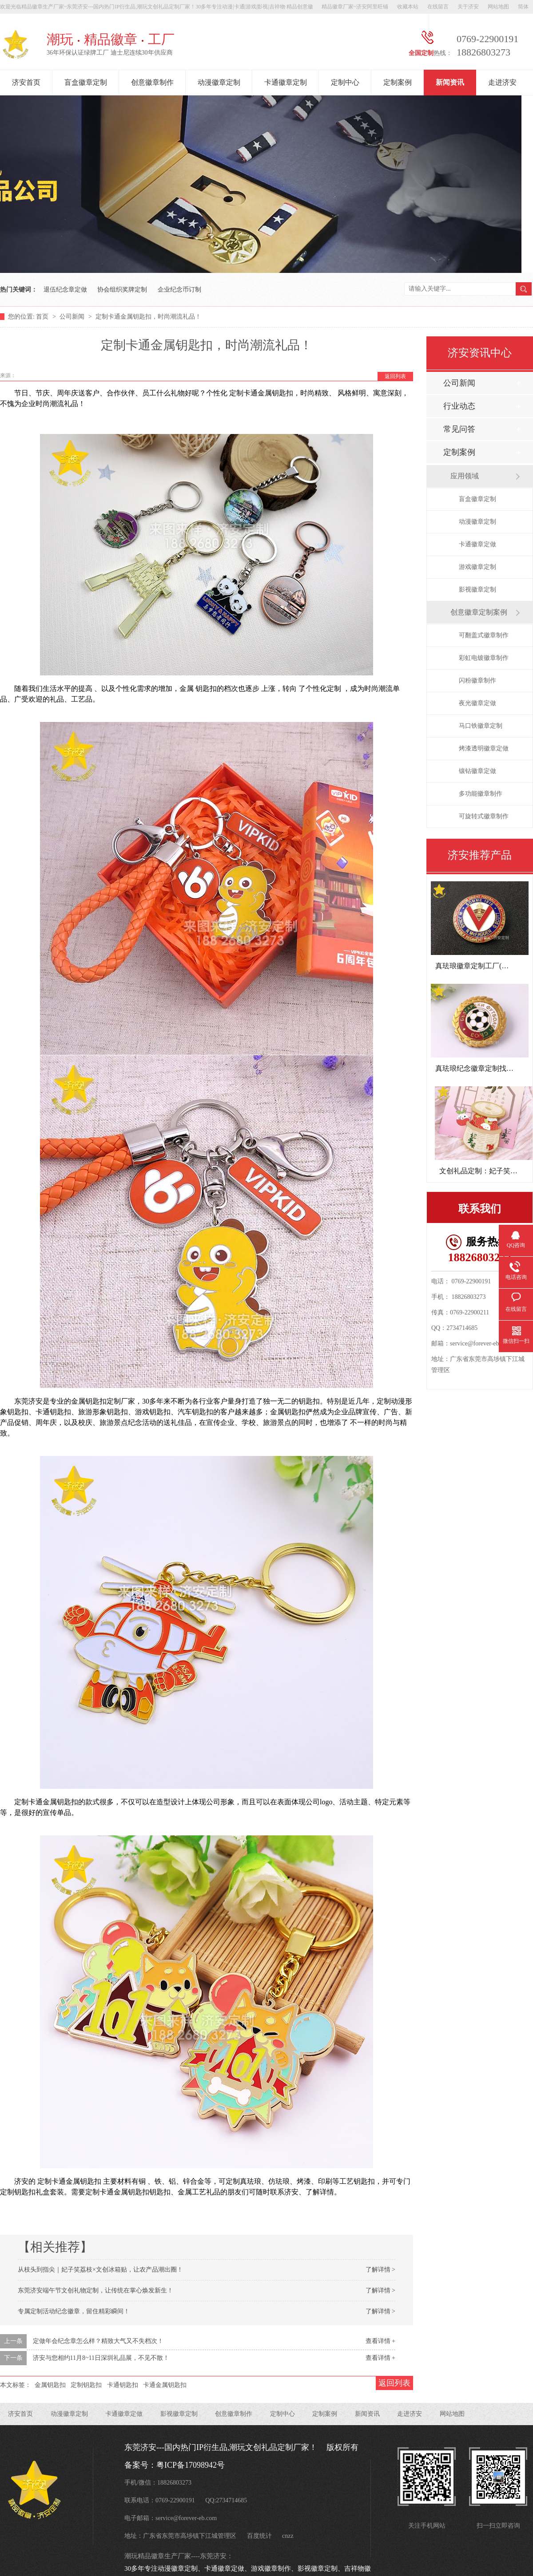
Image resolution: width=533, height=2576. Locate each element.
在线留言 (438, 7)
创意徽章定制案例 (478, 612)
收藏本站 (407, 7)
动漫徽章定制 (219, 82)
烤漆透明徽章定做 (484, 748)
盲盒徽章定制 (85, 82)
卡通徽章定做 (477, 544)
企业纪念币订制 (179, 289)
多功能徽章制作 (480, 793)
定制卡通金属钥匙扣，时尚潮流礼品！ (148, 316)
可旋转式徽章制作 (484, 816)
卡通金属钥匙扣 (165, 2385)
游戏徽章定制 (477, 567)
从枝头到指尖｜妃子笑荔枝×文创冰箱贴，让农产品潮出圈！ (100, 2269)
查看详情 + (380, 2341)
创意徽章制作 (152, 82)
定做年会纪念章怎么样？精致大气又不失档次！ (98, 2341)
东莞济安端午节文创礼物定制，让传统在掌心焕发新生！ (95, 2290)
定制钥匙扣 (86, 2385)
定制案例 (397, 82)
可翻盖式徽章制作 (484, 635)
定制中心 (345, 82)
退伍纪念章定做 (65, 289)
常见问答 (459, 429)
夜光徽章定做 (477, 703)
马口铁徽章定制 (480, 725)
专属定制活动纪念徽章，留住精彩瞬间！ (74, 2311)
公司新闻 (73, 316)
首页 (43, 316)
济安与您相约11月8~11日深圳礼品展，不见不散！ (101, 2358)
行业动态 (459, 406)
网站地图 (498, 7)
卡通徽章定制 (285, 82)
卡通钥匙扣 (122, 2385)
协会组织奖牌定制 (122, 289)
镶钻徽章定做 (477, 771)
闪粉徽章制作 (477, 680)
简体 (523, 7)
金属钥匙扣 (50, 2385)
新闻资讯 (450, 82)
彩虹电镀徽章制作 (484, 658)
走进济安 (502, 82)
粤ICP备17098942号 (190, 2465)
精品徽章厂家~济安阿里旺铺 (355, 7)
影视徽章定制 (477, 589)
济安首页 (26, 82)
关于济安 (468, 7)
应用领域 (464, 476)
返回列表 (395, 376)
